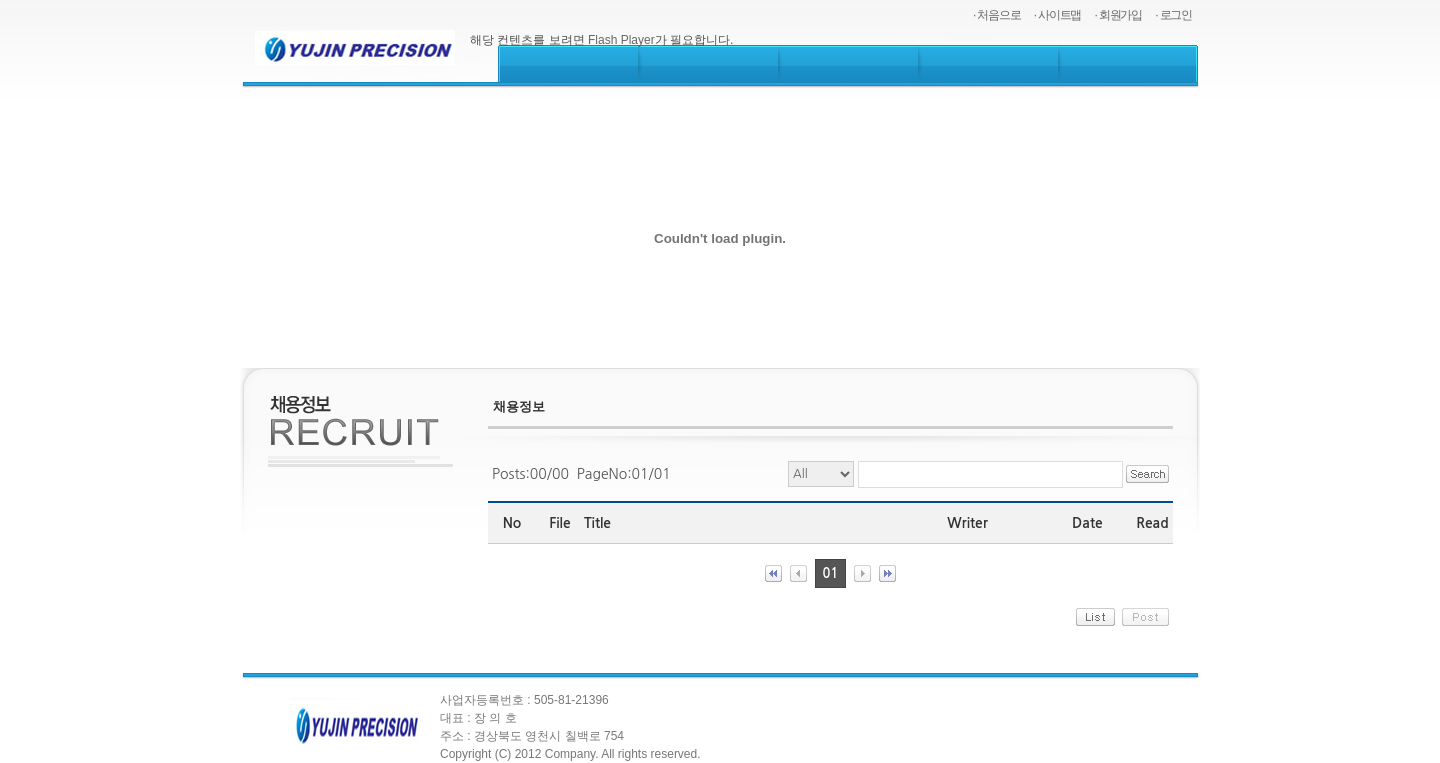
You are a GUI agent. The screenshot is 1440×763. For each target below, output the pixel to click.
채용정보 (519, 406)
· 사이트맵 (1057, 15)
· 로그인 (1173, 15)
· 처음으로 (996, 15)
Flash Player (621, 40)
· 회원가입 (1118, 15)
